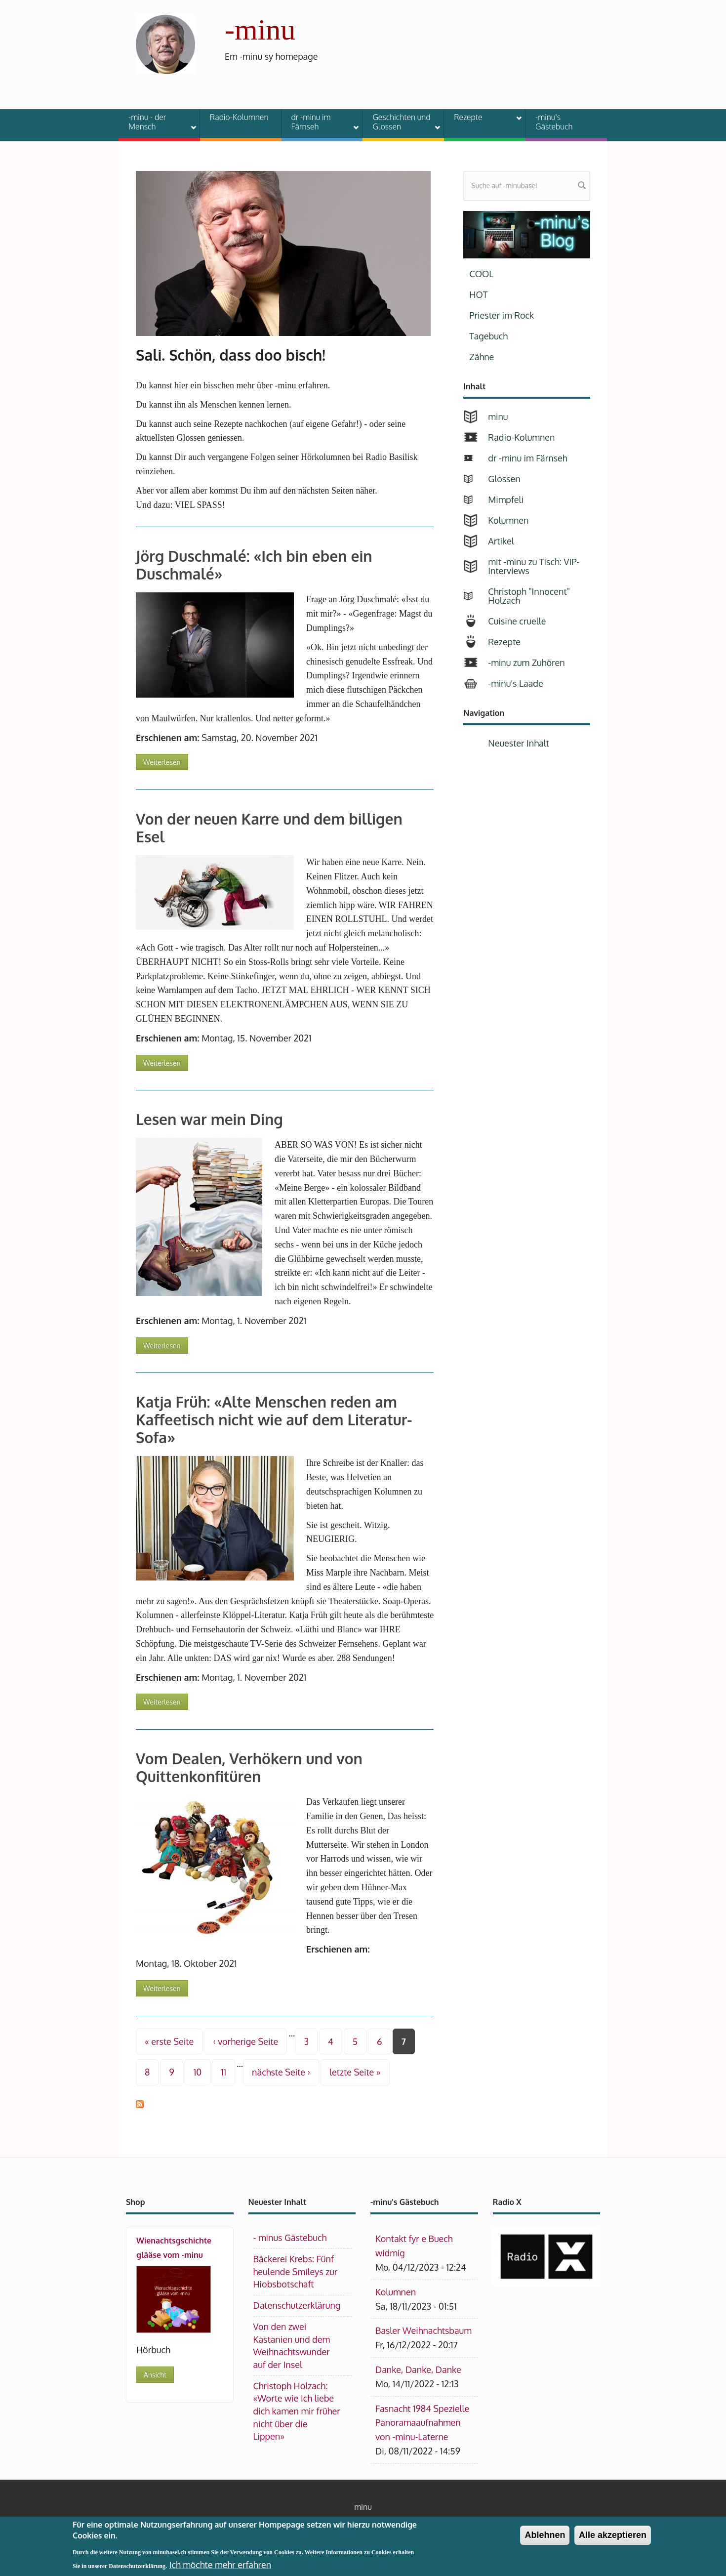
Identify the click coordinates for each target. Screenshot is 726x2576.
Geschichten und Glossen (400, 121)
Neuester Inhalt (518, 743)
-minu (260, 29)
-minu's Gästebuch (554, 121)
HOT (478, 294)
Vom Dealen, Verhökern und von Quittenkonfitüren (249, 1767)
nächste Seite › (281, 2072)
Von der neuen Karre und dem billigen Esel (269, 827)
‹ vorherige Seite (245, 2041)
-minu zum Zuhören (526, 662)
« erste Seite (169, 2041)
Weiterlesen (165, 760)
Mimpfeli (506, 499)
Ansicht (155, 2374)
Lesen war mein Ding (209, 1119)
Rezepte (481, 118)
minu (498, 416)
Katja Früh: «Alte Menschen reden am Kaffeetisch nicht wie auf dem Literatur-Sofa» (274, 1419)
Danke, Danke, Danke (418, 2369)
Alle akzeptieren (612, 2535)
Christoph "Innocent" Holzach (529, 596)
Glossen (504, 478)
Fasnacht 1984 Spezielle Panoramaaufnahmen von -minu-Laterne (422, 2423)
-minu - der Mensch (156, 121)
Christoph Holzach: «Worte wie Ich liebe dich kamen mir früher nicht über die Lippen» (296, 2411)
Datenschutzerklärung (297, 2305)
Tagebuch (488, 336)
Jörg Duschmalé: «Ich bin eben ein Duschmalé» (254, 564)
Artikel (501, 541)
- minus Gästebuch (290, 2237)
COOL (481, 273)
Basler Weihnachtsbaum (423, 2330)
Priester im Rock (501, 315)
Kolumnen (508, 520)
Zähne (481, 356)
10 (198, 2072)
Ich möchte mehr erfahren (220, 2565)
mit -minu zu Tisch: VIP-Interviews (533, 566)
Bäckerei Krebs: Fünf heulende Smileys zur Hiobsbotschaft (295, 2271)
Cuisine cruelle (517, 621)
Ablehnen (544, 2535)
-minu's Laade (515, 683)
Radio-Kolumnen (239, 117)
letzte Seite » (355, 2072)
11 (223, 2072)
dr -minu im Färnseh (319, 121)
